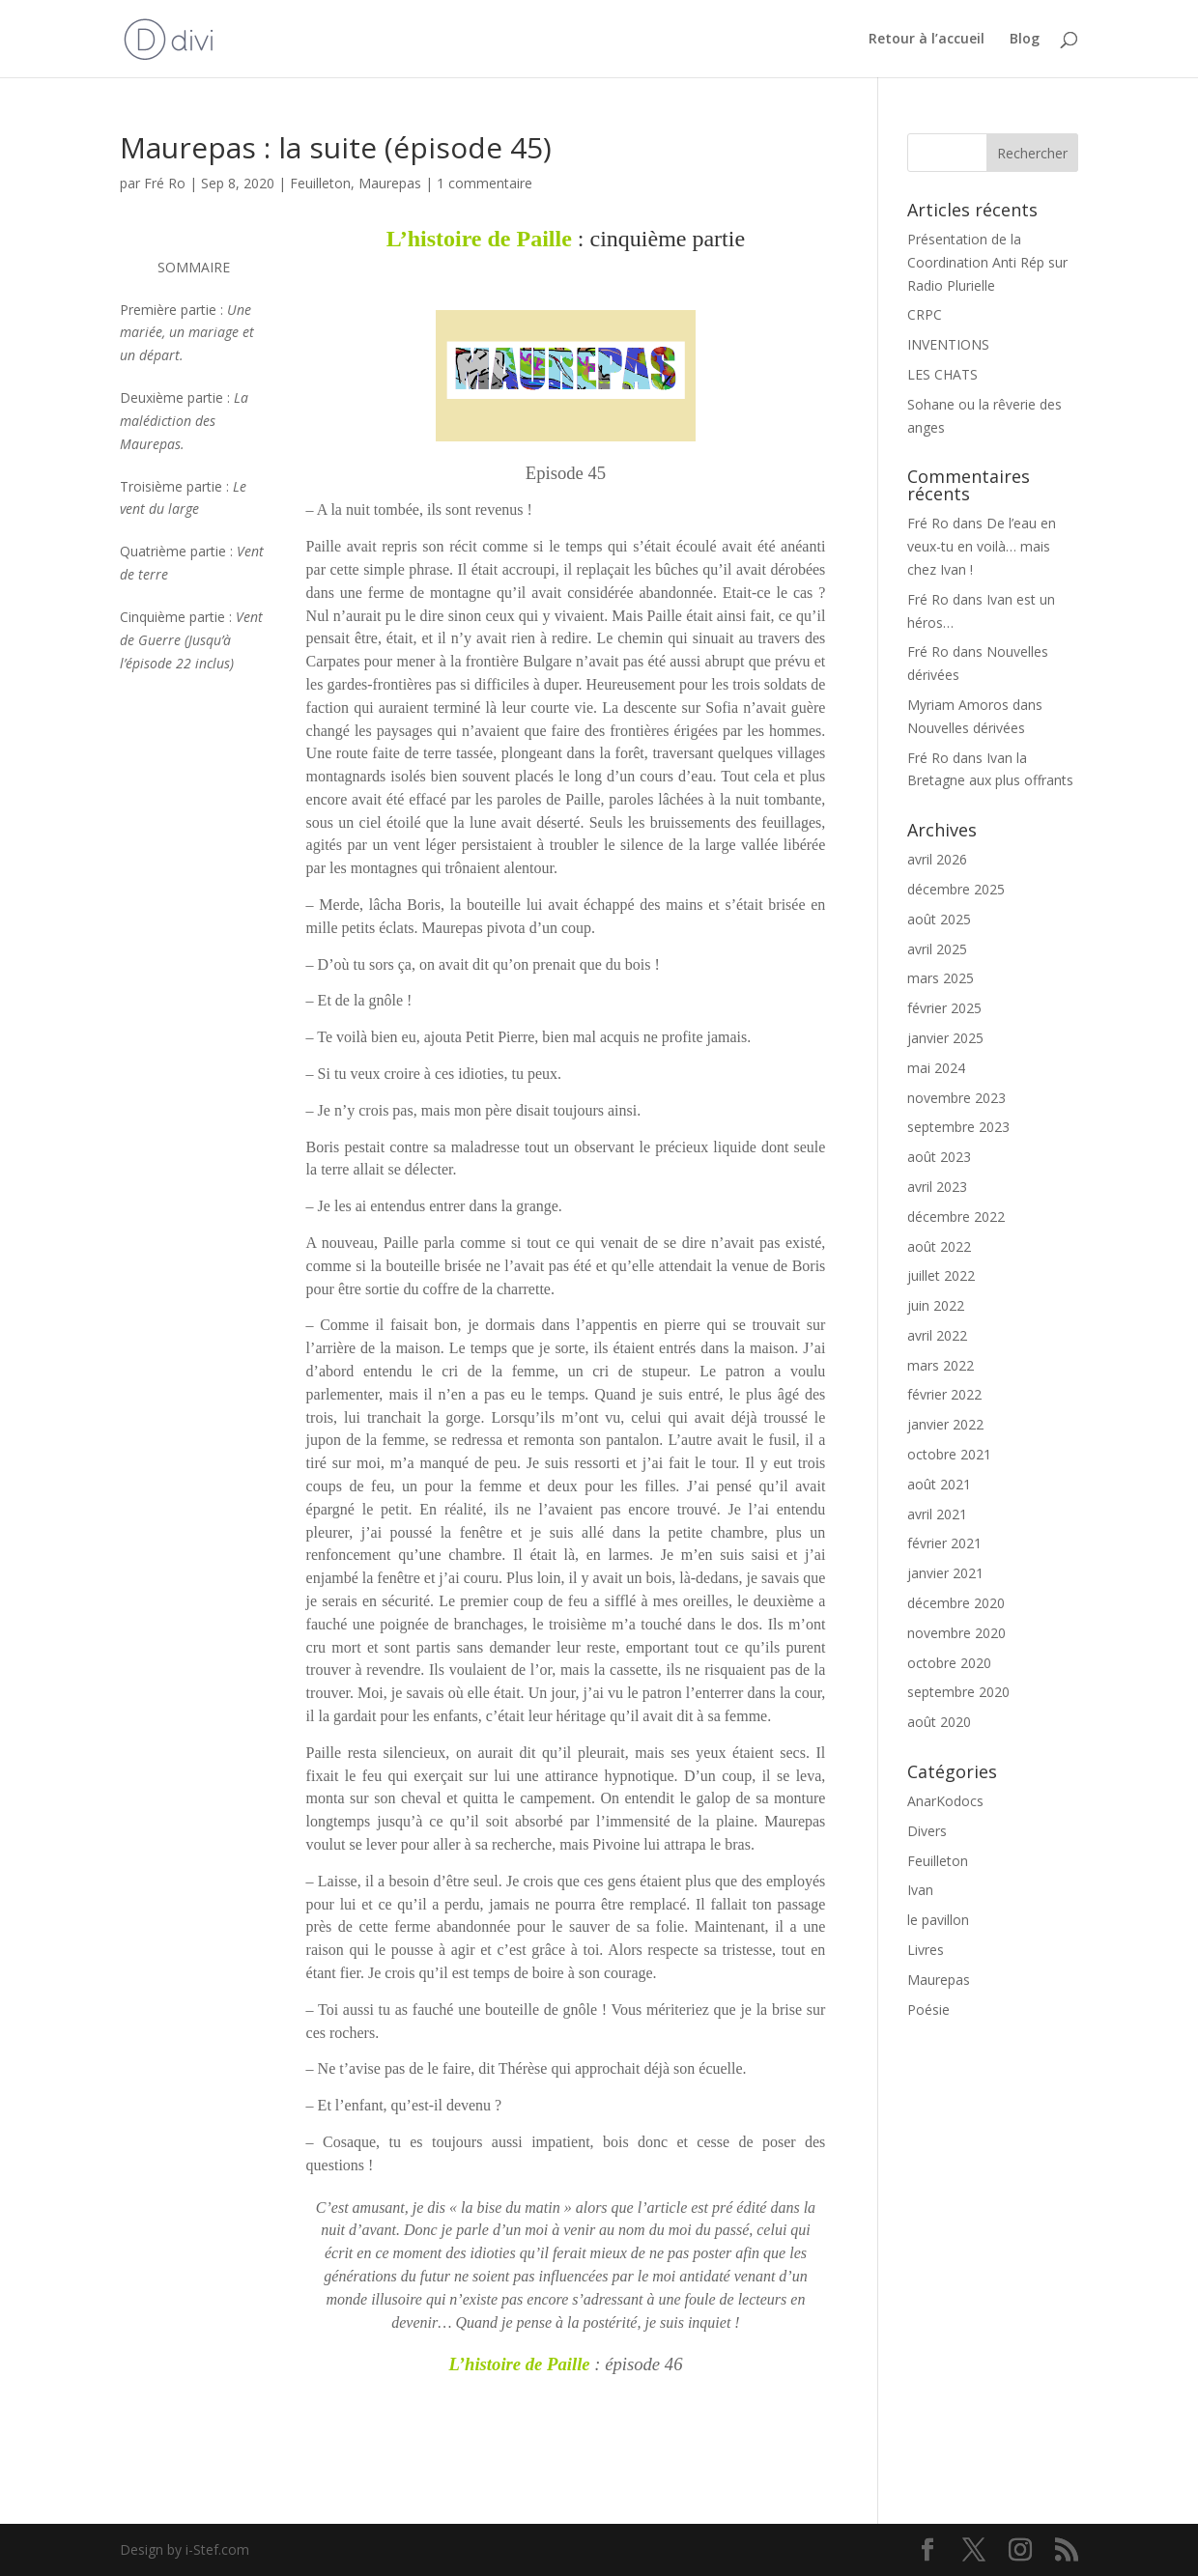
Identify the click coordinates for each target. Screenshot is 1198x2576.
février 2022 (944, 1394)
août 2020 (939, 1722)
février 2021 (944, 1543)
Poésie (928, 2009)
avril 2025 (937, 949)
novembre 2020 (956, 1633)
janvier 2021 (945, 1573)
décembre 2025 (956, 889)
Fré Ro (164, 183)
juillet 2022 (941, 1275)
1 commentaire (484, 183)
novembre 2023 (956, 1098)
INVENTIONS (948, 344)
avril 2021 (937, 1514)
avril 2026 (937, 859)
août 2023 (939, 1156)
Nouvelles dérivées (966, 728)
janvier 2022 (945, 1424)
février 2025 (944, 1008)
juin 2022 (935, 1305)
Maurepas (389, 183)
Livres (925, 1949)
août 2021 (939, 1484)
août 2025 (939, 919)
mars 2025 (940, 978)
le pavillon (938, 1920)
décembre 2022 (956, 1216)
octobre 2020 (949, 1663)
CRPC (924, 314)
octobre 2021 (949, 1454)
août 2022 (939, 1246)
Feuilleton (320, 183)
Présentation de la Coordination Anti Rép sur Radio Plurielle (987, 262)
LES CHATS (942, 374)
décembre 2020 (956, 1603)
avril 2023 (937, 1186)
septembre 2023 (958, 1127)
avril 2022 (937, 1335)
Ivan (920, 1890)
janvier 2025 (945, 1038)
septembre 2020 (958, 1692)
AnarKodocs (945, 1801)
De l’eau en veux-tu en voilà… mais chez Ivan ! (981, 546)
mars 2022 (940, 1365)
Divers (927, 1831)
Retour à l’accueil (926, 39)
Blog (1025, 39)
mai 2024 (936, 1068)
